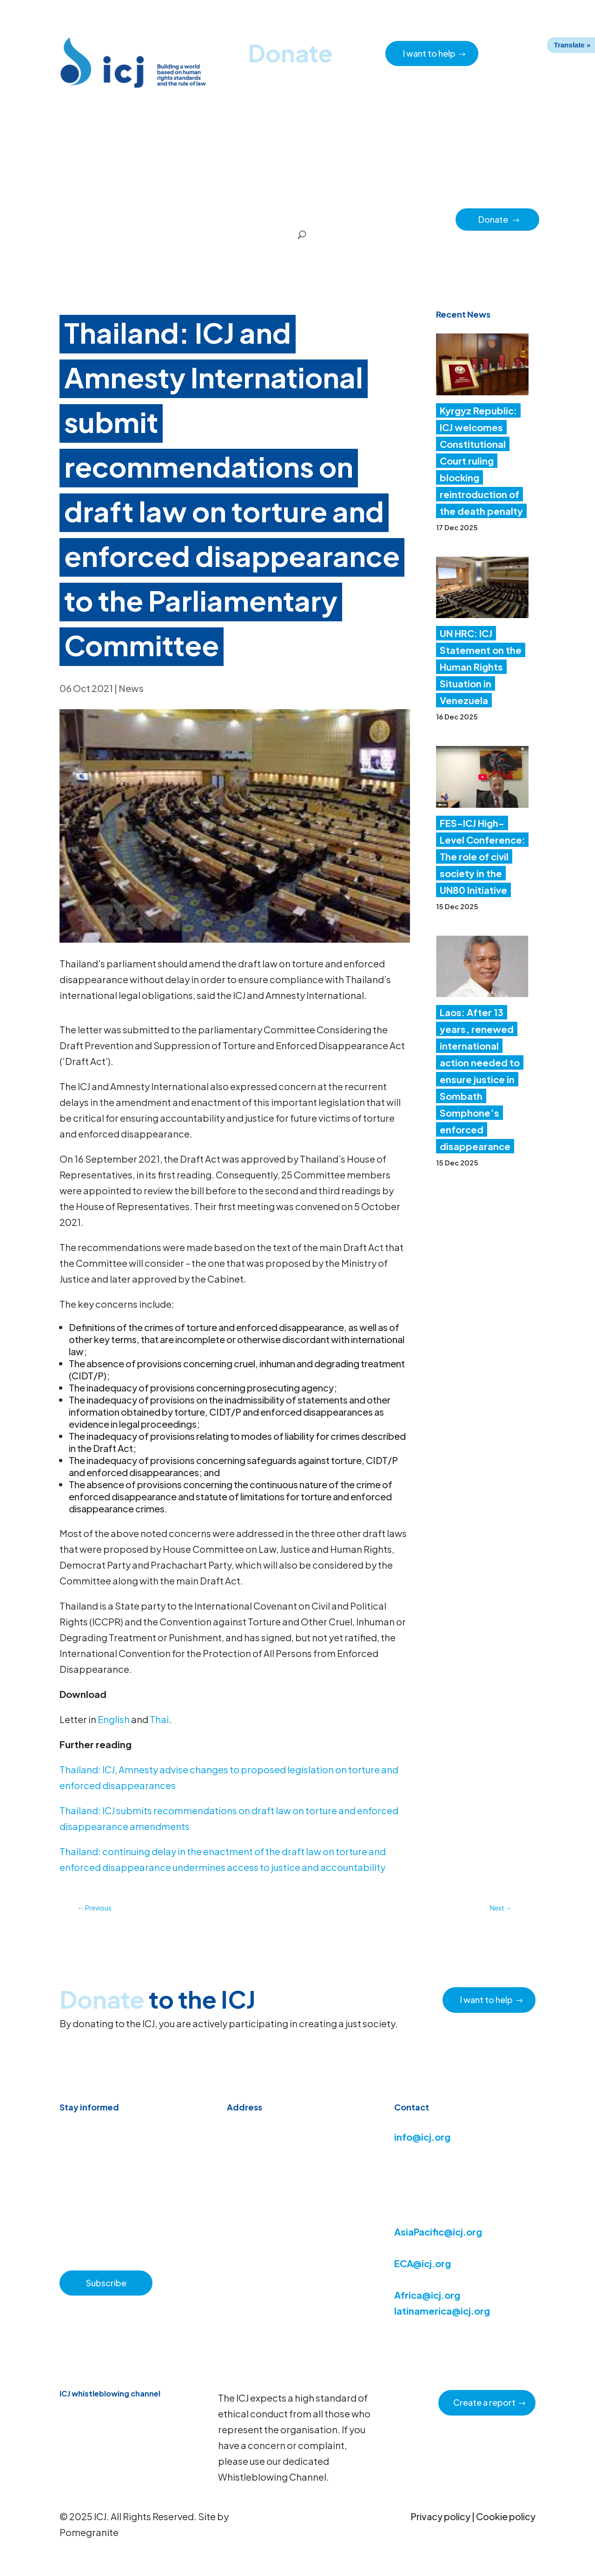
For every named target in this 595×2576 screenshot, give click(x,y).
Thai (159, 1719)
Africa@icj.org (427, 2295)
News (131, 688)
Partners (435, 218)
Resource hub (187, 218)
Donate (499, 219)
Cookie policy (506, 2516)
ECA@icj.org (422, 2263)
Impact (397, 218)
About (232, 218)
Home (72, 218)
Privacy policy (440, 2516)
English (114, 1719)
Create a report (484, 2402)
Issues (322, 218)
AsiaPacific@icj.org (438, 2231)
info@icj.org (422, 2137)
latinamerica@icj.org (442, 2310)
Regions (358, 218)
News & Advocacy (124, 218)
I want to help (429, 53)
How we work (277, 218)
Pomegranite (89, 2532)
